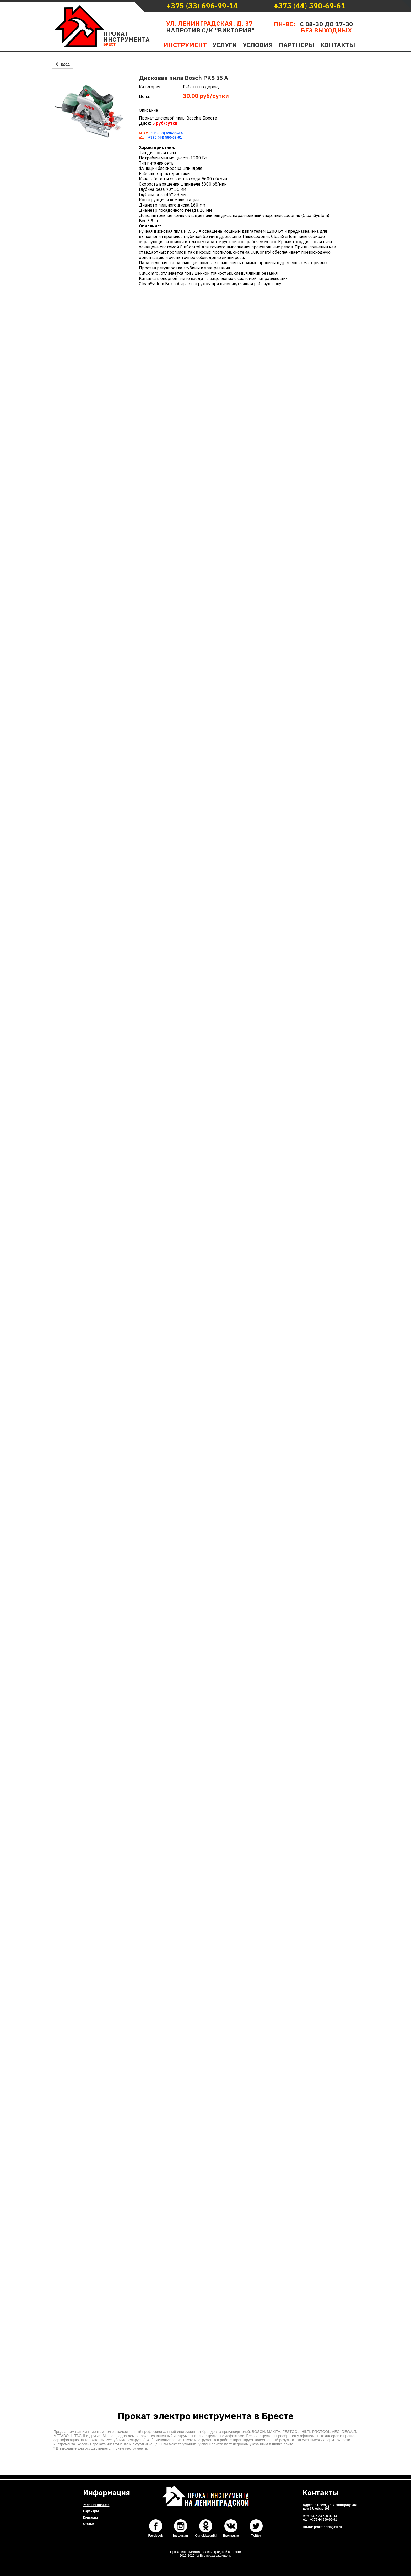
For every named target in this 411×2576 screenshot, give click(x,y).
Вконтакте (231, 2535)
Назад (63, 64)
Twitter (256, 2535)
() (202, 5)
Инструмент (185, 45)
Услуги (225, 45)
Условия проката (96, 2505)
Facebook (155, 2535)
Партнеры (297, 45)
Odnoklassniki (206, 2535)
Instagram (180, 2535)
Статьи (88, 2524)
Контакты (337, 45)
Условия (258, 45)
